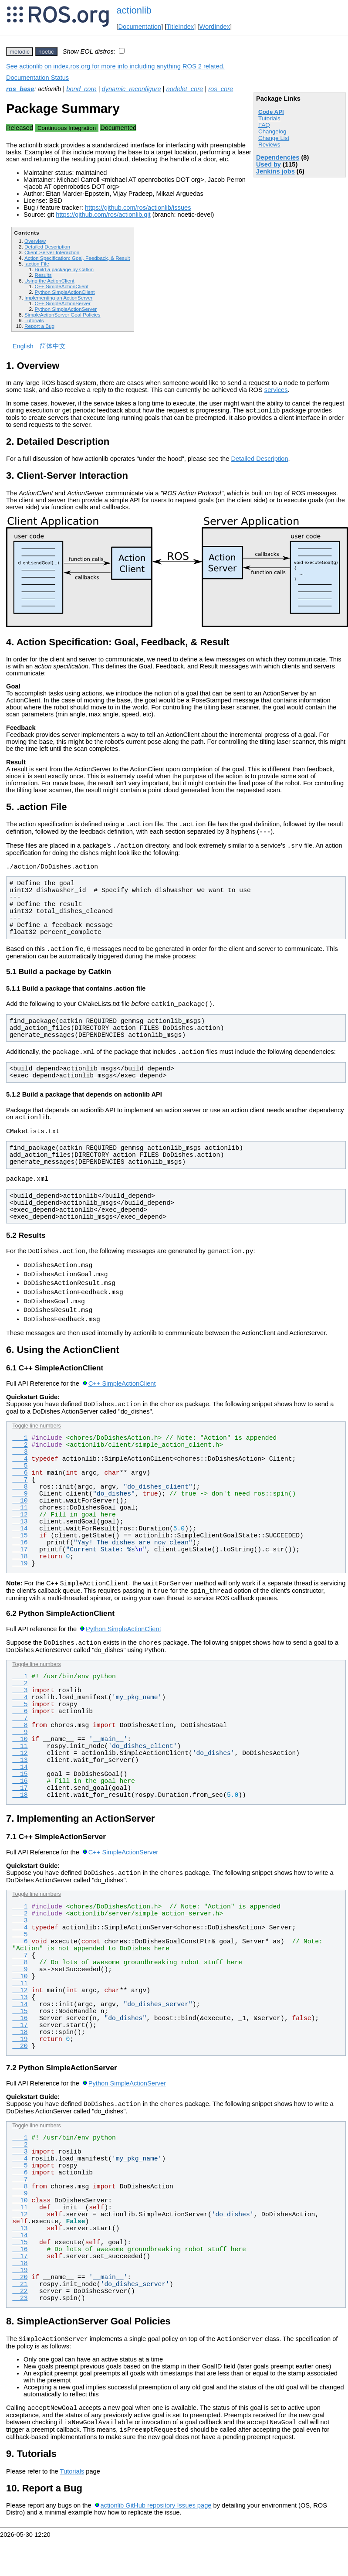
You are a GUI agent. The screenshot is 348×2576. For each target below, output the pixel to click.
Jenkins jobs (275, 171)
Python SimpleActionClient (64, 292)
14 (19, 1554)
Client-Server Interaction (51, 252)
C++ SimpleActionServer (62, 303)
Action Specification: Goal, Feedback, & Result (77, 258)
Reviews (269, 144)
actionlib (134, 10)
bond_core (81, 88)
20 (19, 2077)
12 (19, 1540)
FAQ (264, 125)
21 (19, 2317)
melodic (20, 51)
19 (19, 1589)
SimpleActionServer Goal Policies (62, 314)
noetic (46, 51)
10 (19, 1526)
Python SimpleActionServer (65, 309)
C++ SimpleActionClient (61, 286)
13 (19, 1547)
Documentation (139, 26)
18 (19, 1582)
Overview (35, 241)
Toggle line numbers (36, 1452)
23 (19, 2330)
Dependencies (277, 157)
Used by (268, 164)
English (23, 346)
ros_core (220, 88)
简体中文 (53, 346)
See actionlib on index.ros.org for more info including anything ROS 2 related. (115, 66)
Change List (273, 138)
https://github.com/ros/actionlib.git (103, 214)
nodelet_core (184, 88)
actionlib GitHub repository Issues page (155, 2543)
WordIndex (214, 26)
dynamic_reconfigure (131, 88)
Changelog (272, 131)
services (276, 389)
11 (19, 1533)
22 (19, 2323)
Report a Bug (39, 326)
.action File (36, 263)
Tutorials (269, 118)
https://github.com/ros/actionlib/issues (138, 207)
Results (42, 275)
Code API (271, 112)
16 (19, 1568)
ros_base (20, 88)
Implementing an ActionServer (58, 297)
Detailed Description (47, 246)
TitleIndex (180, 26)
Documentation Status (37, 77)
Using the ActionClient (49, 280)
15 (19, 1561)
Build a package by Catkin (64, 269)
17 (19, 1575)
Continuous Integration (66, 128)
